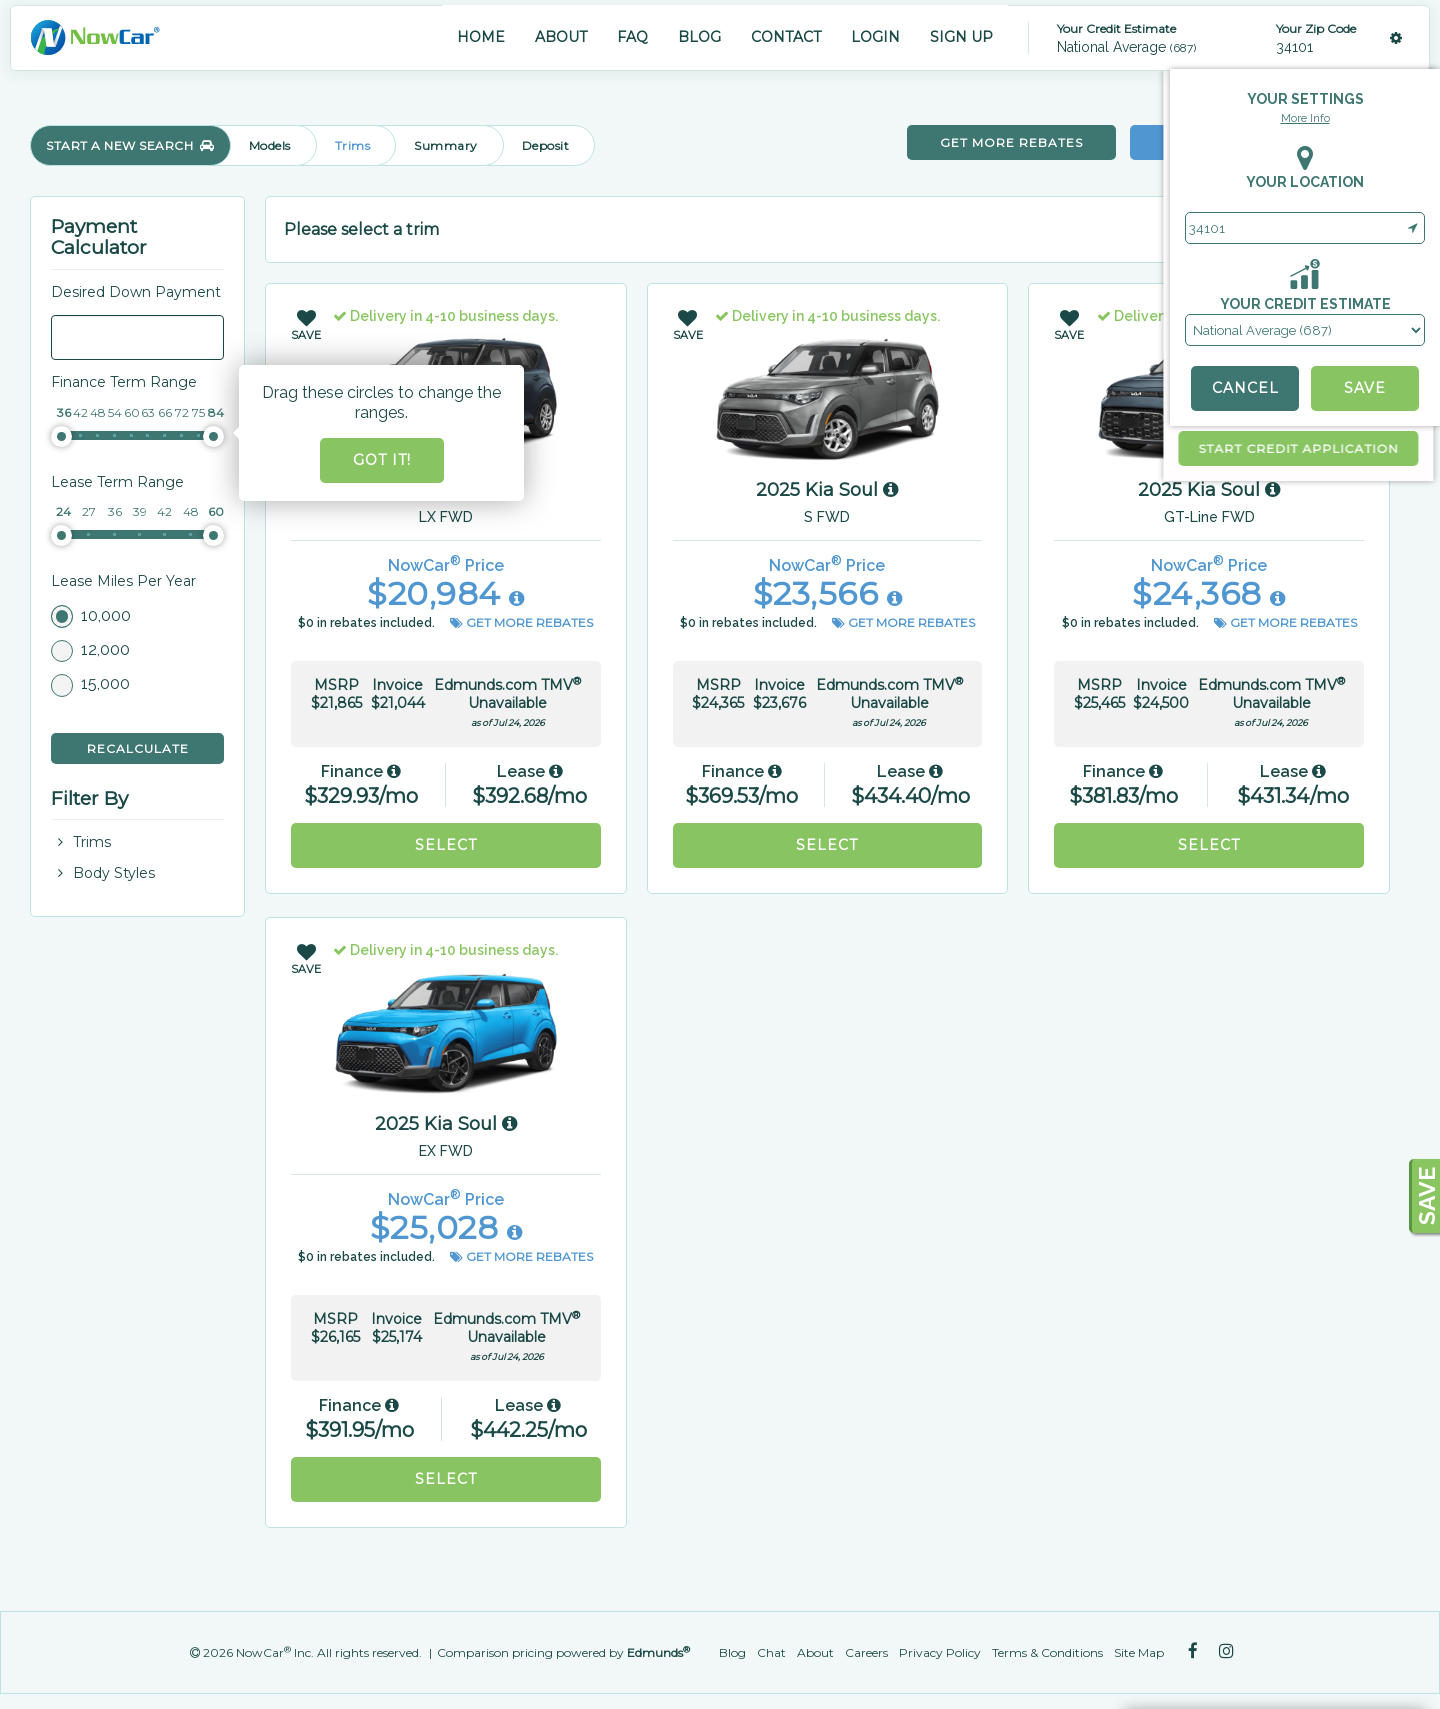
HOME (481, 37)
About (815, 1652)
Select (446, 845)
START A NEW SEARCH (130, 145)
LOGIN (875, 37)
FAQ (632, 37)
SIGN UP (961, 37)
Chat (771, 1652)
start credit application (1035, 448)
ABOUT (561, 37)
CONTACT (786, 37)
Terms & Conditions (1047, 1652)
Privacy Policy (940, 1652)
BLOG (699, 37)
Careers (866, 1652)
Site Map (1139, 1652)
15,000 (105, 683)
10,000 (106, 615)
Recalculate (138, 748)
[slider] (61, 436)
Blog (732, 1652)
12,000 (105, 649)
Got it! (382, 460)
